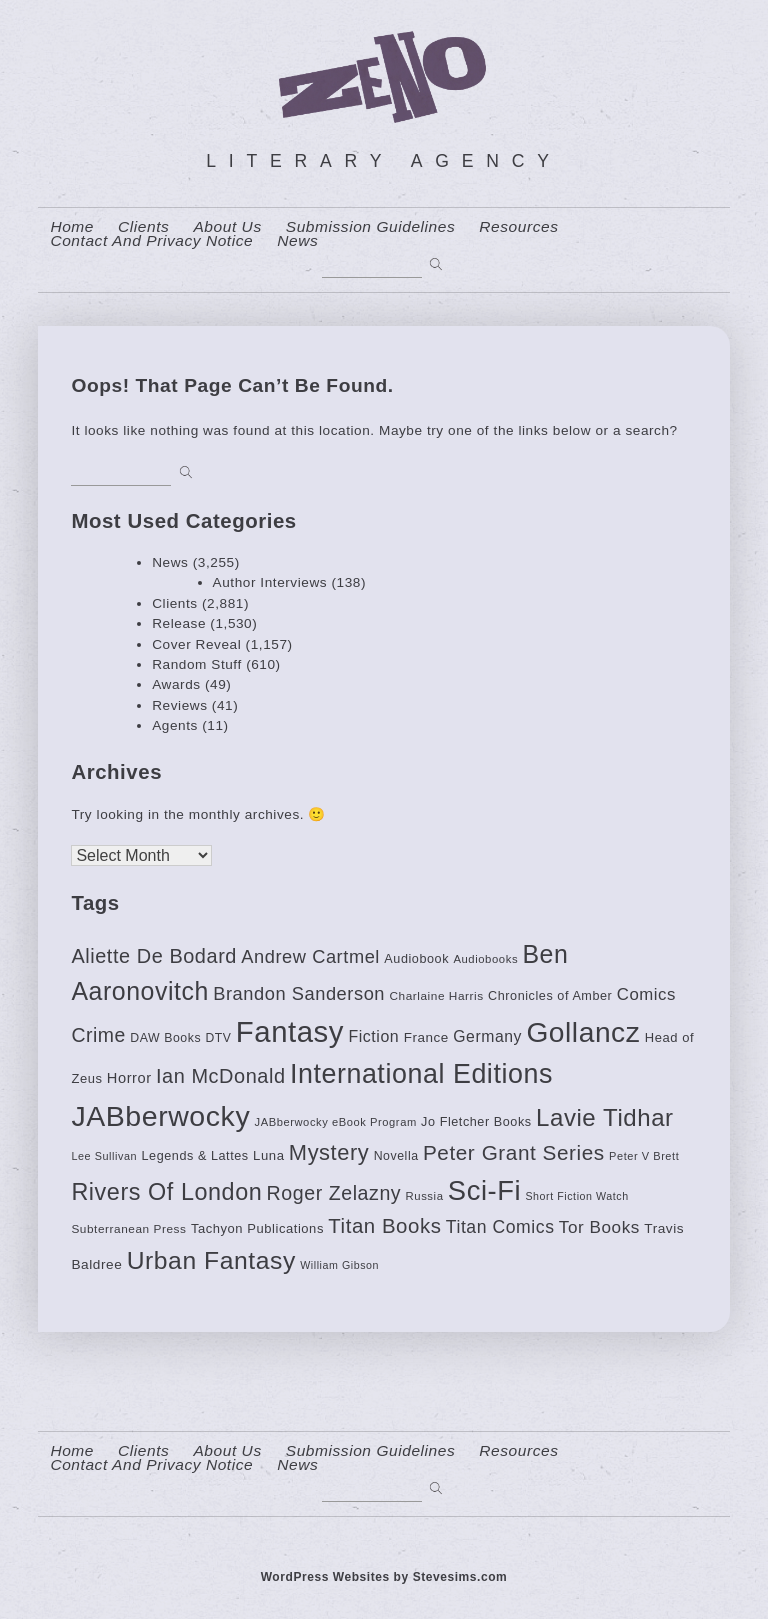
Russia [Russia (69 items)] (425, 1196)
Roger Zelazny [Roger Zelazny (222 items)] (334, 1193)
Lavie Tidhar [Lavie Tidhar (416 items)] (605, 1117)
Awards (176, 684)
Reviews (179, 705)
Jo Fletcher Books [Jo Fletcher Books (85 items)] (476, 1122)
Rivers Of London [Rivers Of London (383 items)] (166, 1192)
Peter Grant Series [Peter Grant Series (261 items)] (514, 1152)
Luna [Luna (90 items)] (268, 1155)
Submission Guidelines (371, 227)
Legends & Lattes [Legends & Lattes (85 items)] (194, 1156)
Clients (143, 227)
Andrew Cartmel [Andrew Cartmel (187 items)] (310, 956)
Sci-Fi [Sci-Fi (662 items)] (484, 1190)
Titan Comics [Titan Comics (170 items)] (500, 1227)
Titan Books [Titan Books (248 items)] (384, 1226)
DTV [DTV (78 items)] (219, 1038)
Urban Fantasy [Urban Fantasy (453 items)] (211, 1260)
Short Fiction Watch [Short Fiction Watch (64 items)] (576, 1196)
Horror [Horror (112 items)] (129, 1078)
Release (179, 623)
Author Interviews (270, 582)
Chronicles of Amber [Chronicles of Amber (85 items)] (550, 996)
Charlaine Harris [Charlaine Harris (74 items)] (436, 996)
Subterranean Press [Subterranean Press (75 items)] (128, 1229)
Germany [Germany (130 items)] (487, 1036)
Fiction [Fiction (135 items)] (373, 1036)
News (297, 241)
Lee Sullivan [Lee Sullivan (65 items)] (104, 1156)
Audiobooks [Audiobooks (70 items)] (485, 959)
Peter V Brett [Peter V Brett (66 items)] (644, 1156)
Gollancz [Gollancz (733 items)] (583, 1032)
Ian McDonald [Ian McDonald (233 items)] (221, 1076)
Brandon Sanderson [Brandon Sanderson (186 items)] (299, 993)
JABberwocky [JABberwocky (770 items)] (160, 1116)
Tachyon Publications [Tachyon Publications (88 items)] (257, 1228)
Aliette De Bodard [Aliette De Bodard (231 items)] (154, 956)
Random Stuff (197, 664)
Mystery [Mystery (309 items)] (329, 1152)
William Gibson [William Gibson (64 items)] (339, 1265)
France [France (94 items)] (426, 1037)
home (72, 227)
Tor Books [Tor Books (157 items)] (599, 1227)
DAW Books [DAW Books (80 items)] (165, 1038)
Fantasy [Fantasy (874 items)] (290, 1031)
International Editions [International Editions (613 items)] (421, 1074)
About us (227, 227)
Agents (175, 725)
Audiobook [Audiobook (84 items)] (416, 959)
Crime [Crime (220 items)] (98, 1035)
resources (518, 227)
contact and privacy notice (151, 241)
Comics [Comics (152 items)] (646, 994)
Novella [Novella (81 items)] (396, 1156)
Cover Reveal (196, 644)
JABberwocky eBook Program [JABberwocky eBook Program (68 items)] (336, 1122)
